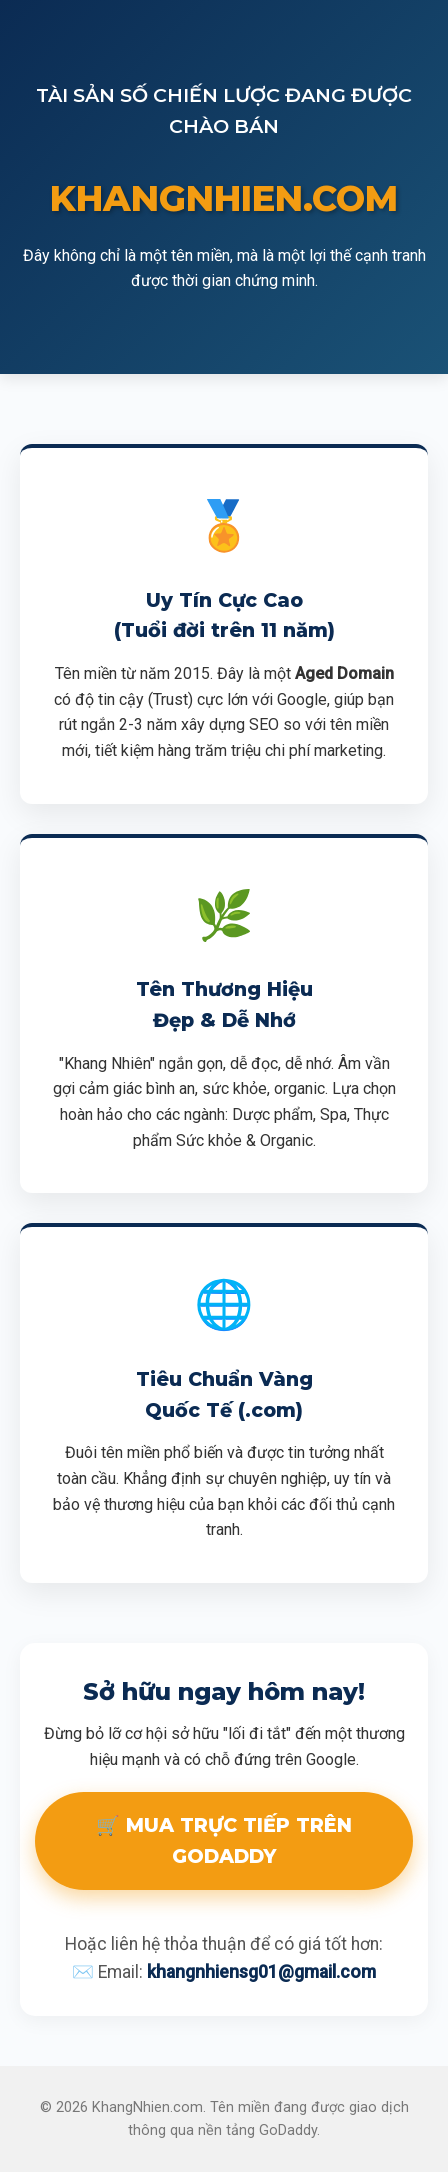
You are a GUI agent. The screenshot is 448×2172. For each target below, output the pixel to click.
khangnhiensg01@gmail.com (261, 1972)
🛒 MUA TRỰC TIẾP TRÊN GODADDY (224, 1840)
